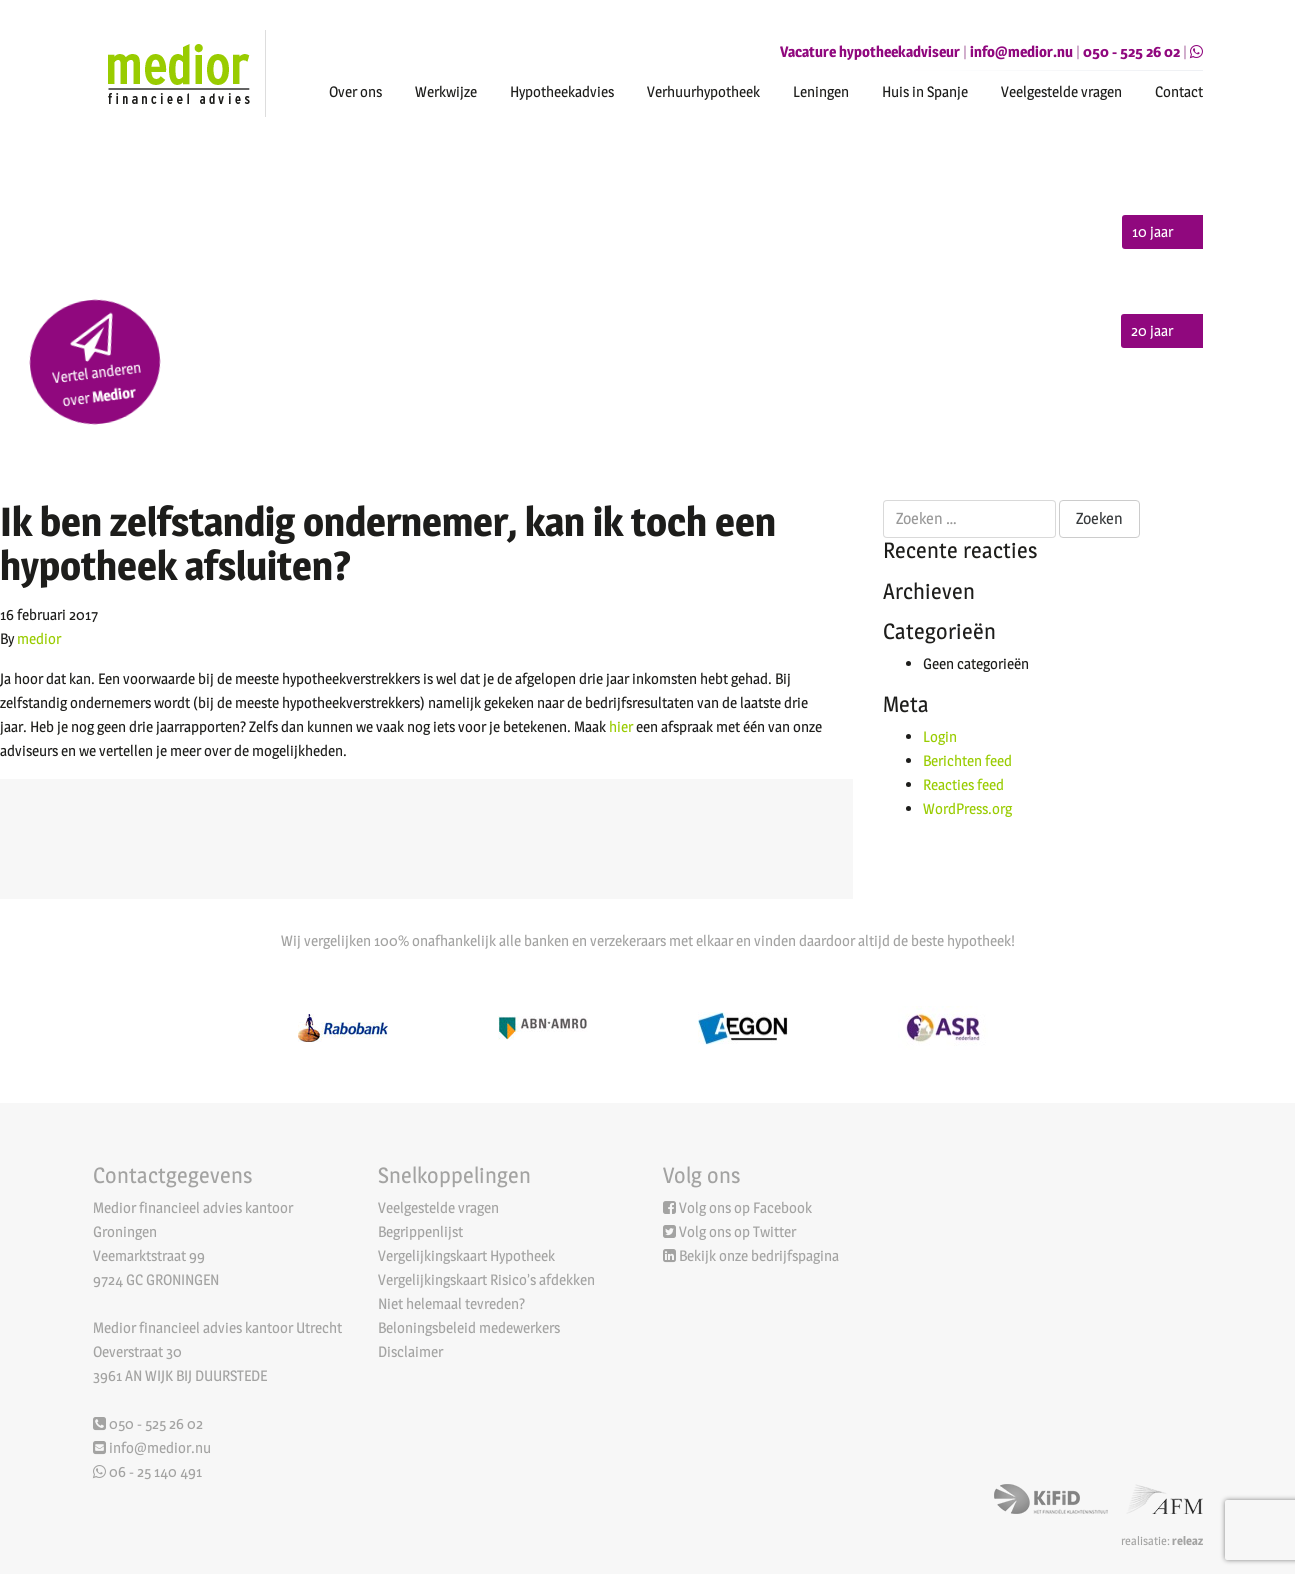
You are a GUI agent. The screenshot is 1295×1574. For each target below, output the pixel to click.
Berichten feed (967, 760)
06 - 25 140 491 (147, 1471)
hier (621, 726)
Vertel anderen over (96, 362)
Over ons (355, 91)
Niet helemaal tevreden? (451, 1303)
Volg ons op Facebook (745, 1207)
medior (39, 638)
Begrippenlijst (420, 1231)
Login (940, 736)
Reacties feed (963, 784)
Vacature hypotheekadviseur (870, 51)
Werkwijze (446, 91)
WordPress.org (967, 808)
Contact (1179, 91)
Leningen (821, 91)
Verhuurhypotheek (703, 91)
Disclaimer (410, 1351)
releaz (1187, 1540)
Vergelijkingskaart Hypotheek (466, 1255)
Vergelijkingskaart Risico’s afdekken (486, 1279)
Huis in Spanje (925, 91)
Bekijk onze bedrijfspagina (759, 1255)
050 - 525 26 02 (1131, 51)
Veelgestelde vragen (1061, 91)
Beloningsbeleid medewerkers (469, 1327)
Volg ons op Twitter (737, 1231)
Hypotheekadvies (562, 91)
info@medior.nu (1021, 51)
